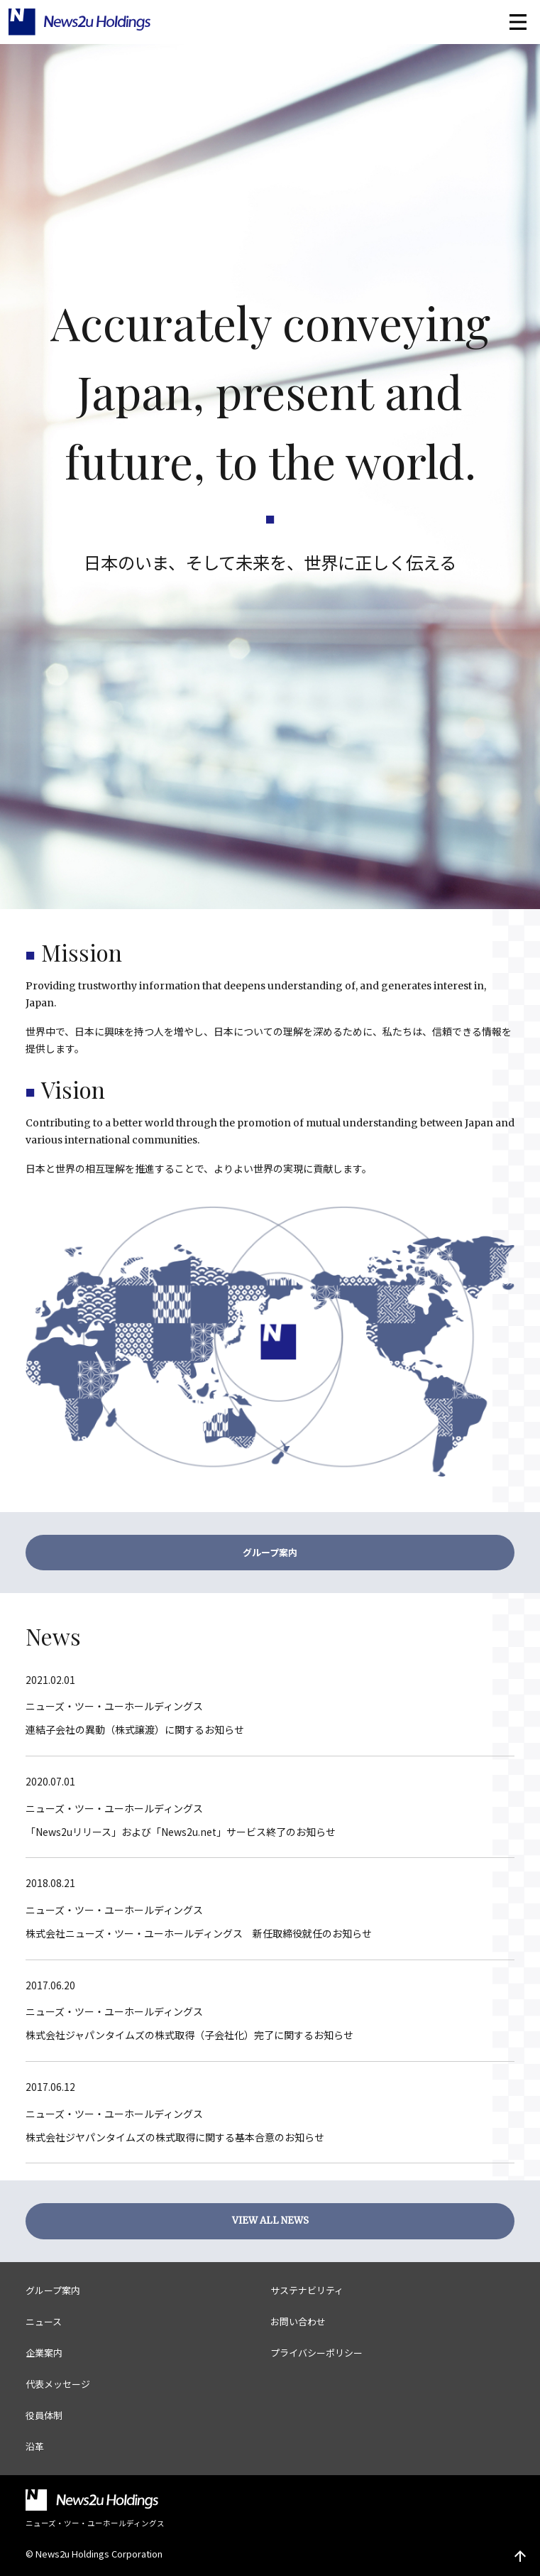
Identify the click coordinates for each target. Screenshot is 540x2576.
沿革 (35, 2446)
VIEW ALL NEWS (270, 2220)
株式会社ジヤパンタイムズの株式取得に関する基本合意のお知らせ (175, 2137)
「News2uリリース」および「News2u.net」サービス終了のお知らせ (181, 1832)
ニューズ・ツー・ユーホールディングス (114, 1706)
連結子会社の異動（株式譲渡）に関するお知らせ (135, 1729)
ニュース (44, 2321)
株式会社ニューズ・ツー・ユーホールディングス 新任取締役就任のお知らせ (199, 1933)
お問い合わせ (298, 2321)
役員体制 (44, 2415)
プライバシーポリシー (316, 2352)
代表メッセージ (58, 2384)
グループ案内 (270, 1552)
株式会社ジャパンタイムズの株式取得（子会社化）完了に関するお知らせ (189, 2035)
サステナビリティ (306, 2290)
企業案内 (44, 2352)
